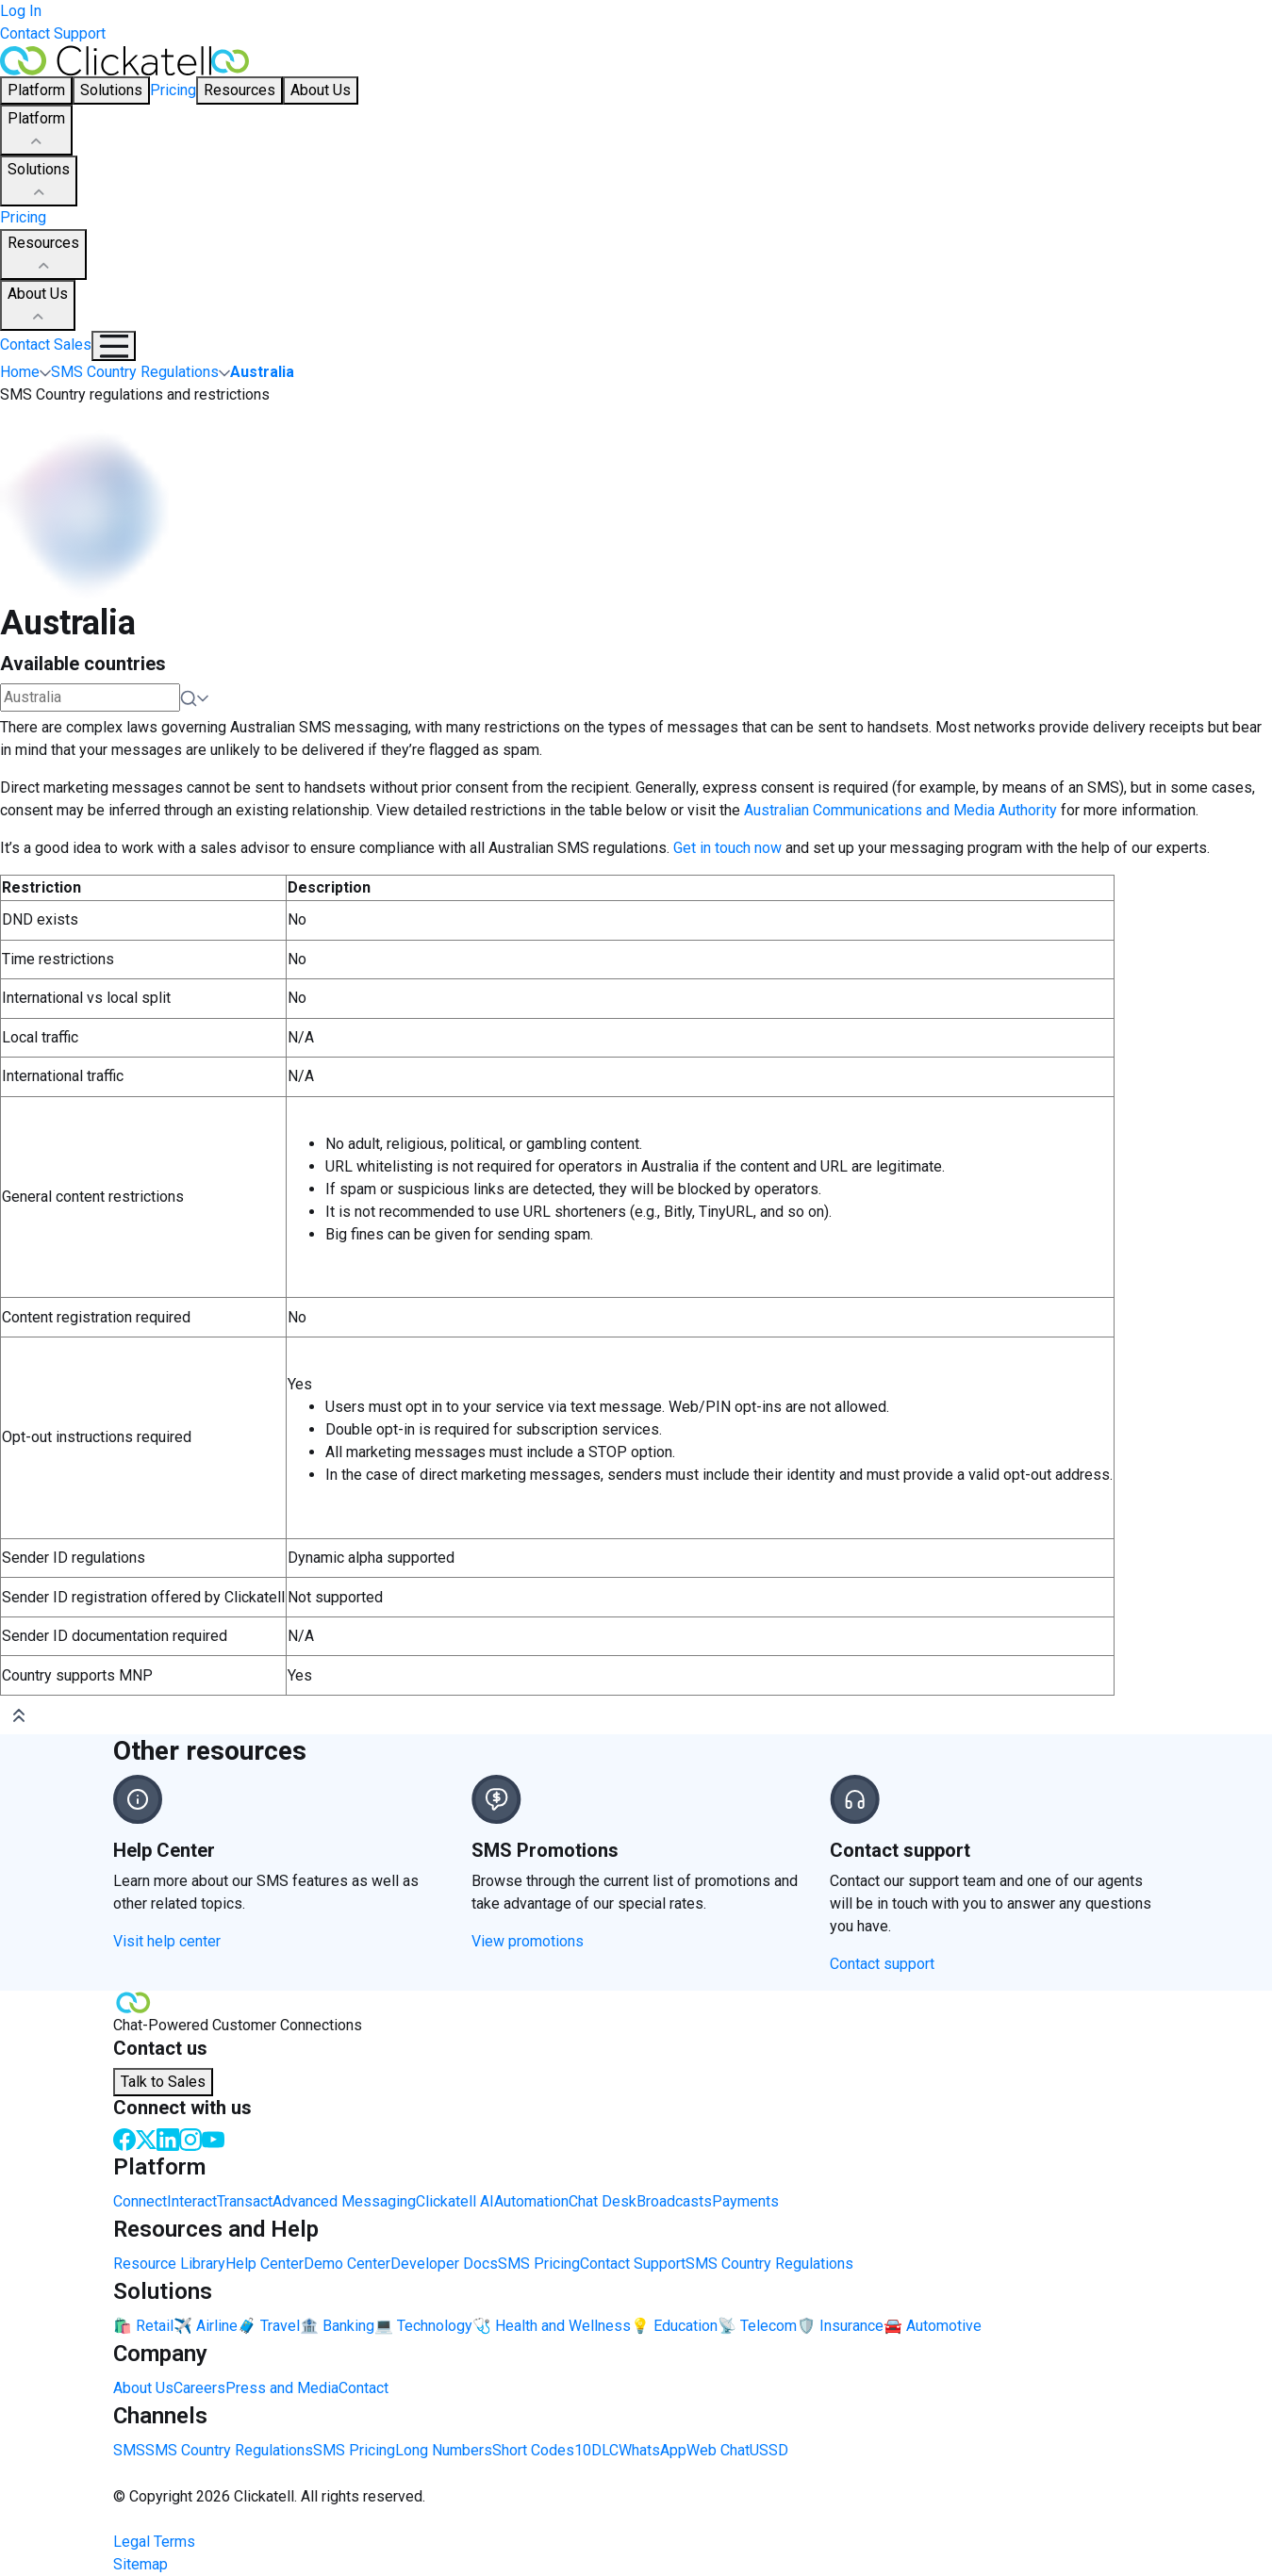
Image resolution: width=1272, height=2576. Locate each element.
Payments (745, 2201)
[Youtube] (213, 2138)
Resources (43, 255)
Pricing (173, 90)
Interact (192, 2201)
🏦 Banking (337, 2326)
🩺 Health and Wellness (551, 2326)
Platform (36, 131)
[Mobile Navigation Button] (113, 346)
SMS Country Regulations (769, 2263)
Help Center (264, 2263)
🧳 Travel (269, 2326)
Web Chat (718, 2450)
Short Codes (533, 2450)
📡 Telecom (757, 2326)
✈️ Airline (205, 2326)
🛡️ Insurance (840, 2326)
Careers (199, 2388)
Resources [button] (239, 90)
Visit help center (167, 1941)
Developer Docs (444, 2263)
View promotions (527, 1941)
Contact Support (53, 33)
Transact (245, 2201)
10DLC (596, 2450)
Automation (531, 2201)
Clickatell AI (455, 2201)
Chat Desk (602, 2201)
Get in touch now (727, 848)
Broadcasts (674, 2201)
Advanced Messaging (344, 2201)
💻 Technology (423, 2326)
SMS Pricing (539, 2263)
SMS (129, 2450)
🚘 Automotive (933, 2326)
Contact (363, 2388)
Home (20, 372)
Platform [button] (36, 90)
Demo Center (347, 2263)
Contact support (882, 1964)
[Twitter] (146, 2138)
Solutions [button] (111, 90)
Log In (20, 11)
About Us (38, 306)
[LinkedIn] (168, 2138)
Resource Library (169, 2263)
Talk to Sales (163, 2082)
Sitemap (140, 2564)
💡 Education (674, 2326)
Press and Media (282, 2388)
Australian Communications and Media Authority (900, 810)
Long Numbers (443, 2450)
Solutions (39, 182)
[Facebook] (124, 2138)
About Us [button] (320, 90)
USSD (769, 2450)
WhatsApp (652, 2450)
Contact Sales (45, 344)
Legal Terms (154, 2542)
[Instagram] (190, 2138)
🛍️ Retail (143, 2326)
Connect (140, 2201)
